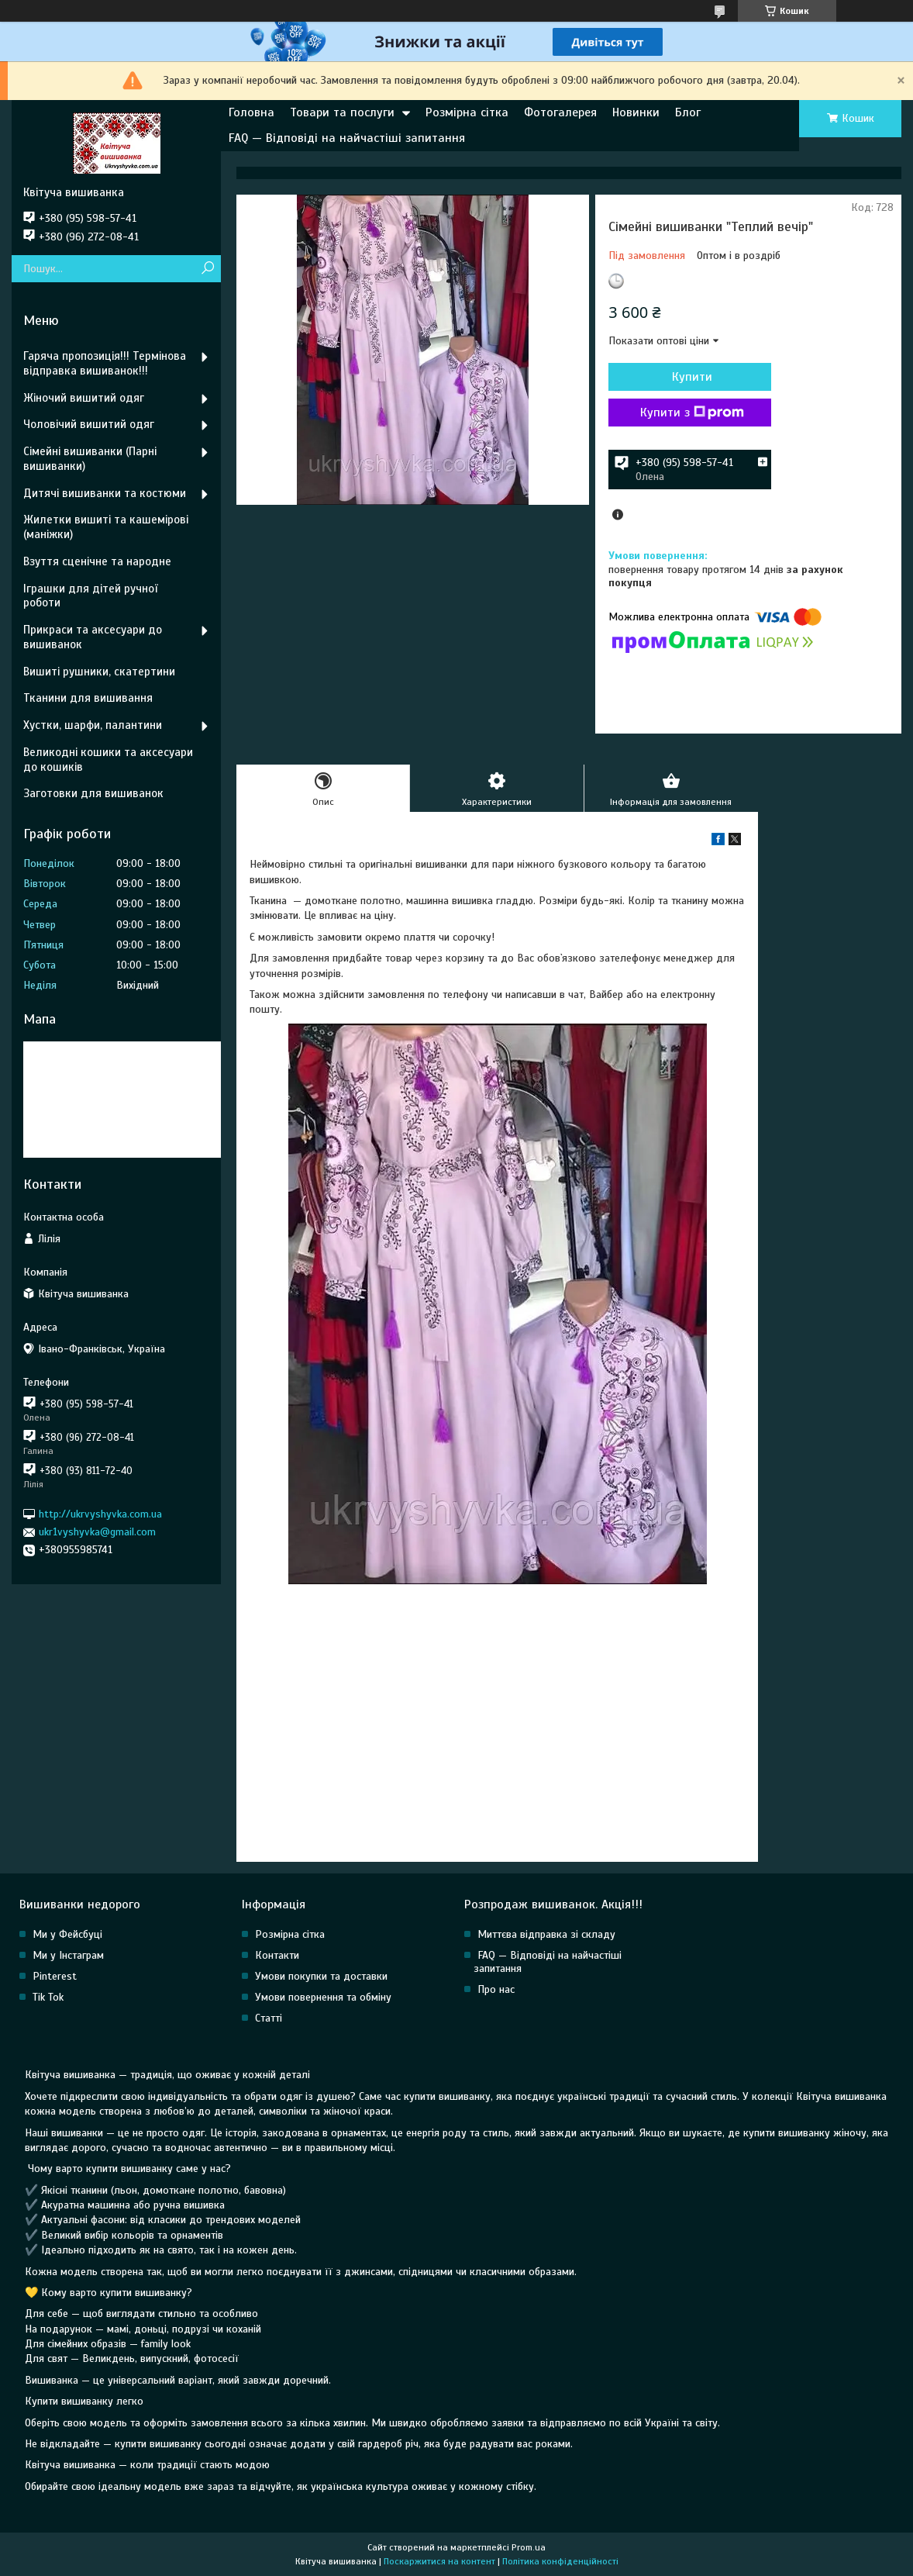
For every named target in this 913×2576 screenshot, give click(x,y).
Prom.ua (529, 2547)
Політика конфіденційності (560, 2561)
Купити (692, 377)
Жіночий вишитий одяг (83, 398)
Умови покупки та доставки (321, 1976)
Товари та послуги (342, 112)
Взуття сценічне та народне (97, 561)
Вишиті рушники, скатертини (99, 672)
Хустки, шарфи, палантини (92, 725)
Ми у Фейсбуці (67, 1934)
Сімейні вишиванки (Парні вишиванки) (90, 458)
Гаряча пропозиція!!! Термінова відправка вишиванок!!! (104, 363)
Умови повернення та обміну (323, 1997)
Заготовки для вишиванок (93, 793)
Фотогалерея (560, 112)
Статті (268, 2018)
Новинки (636, 112)
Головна (251, 112)
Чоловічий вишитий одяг (88, 424)
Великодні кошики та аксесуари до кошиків (108, 759)
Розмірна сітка (466, 112)
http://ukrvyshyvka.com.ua (100, 1514)
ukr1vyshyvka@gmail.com (97, 1531)
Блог (688, 112)
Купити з (692, 412)
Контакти (277, 1955)
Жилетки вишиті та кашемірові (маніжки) (105, 527)
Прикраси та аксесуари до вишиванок (92, 637)
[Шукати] (207, 268)
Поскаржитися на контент (439, 2561)
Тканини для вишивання (88, 698)
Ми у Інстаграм (68, 1955)
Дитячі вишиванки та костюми (104, 493)
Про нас (496, 1989)
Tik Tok (48, 1997)
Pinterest (55, 1976)
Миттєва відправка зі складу (546, 1934)
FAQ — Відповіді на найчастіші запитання (347, 138)
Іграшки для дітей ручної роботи (90, 596)
